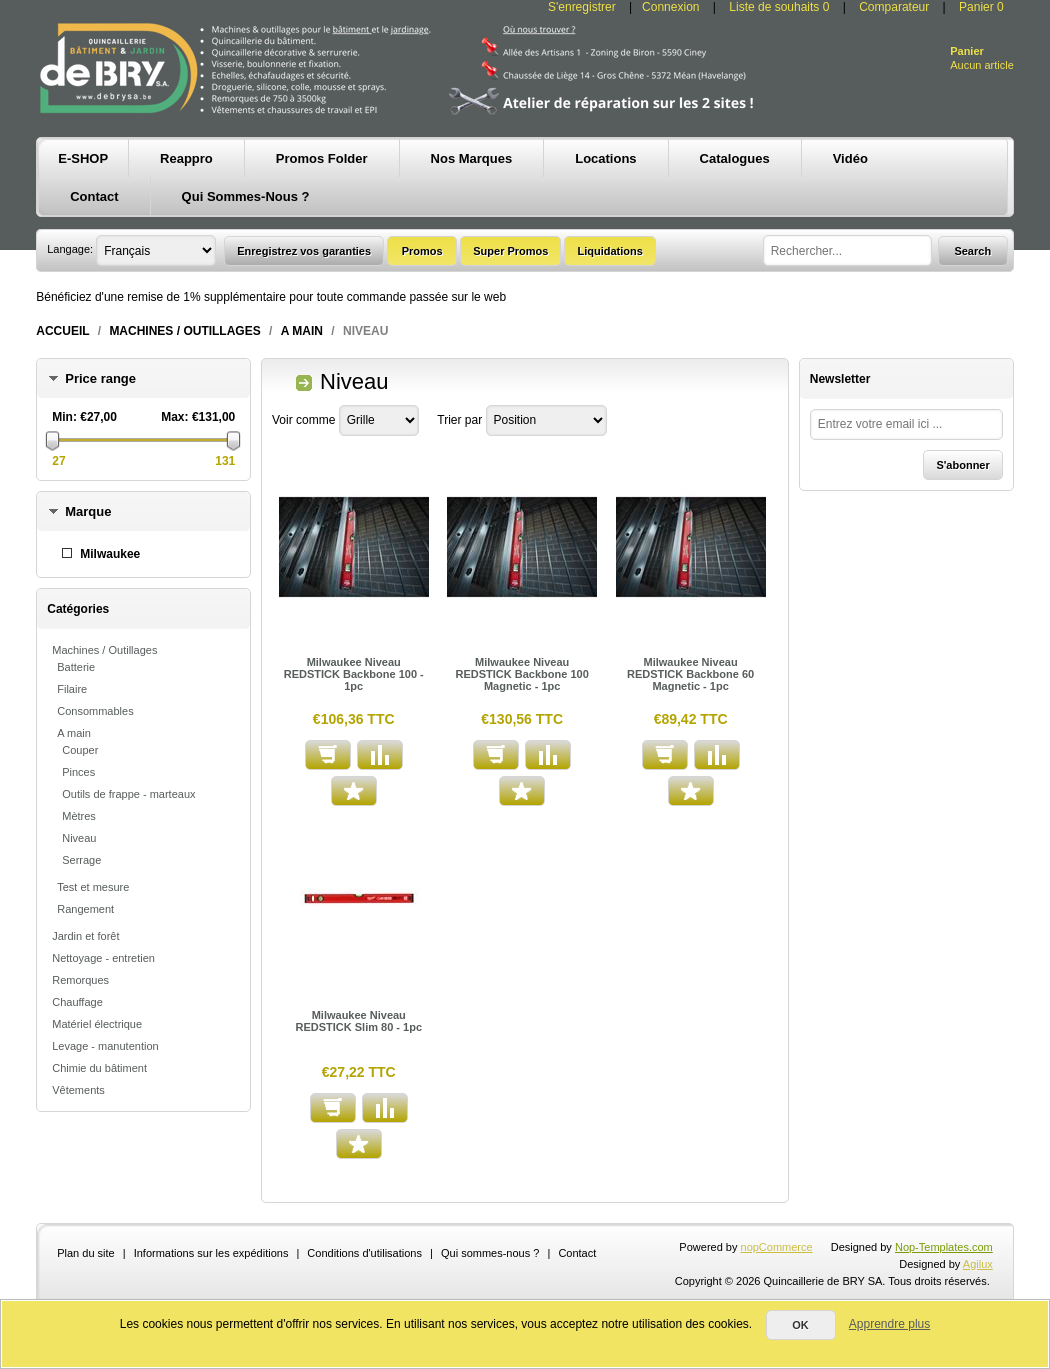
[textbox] (847, 250)
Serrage (81, 860)
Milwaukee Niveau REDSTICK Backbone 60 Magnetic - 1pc (690, 674)
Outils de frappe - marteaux (128, 794)
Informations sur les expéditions (211, 1253)
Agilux (978, 1264)
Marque (88, 511)
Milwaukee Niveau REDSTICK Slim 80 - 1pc (359, 1021)
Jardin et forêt (85, 936)
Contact (577, 1253)
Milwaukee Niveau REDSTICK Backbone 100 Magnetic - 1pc (522, 674)
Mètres (79, 816)
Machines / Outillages (184, 331)
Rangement (85, 909)
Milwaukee (110, 554)
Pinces (78, 772)
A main (302, 331)
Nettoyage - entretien (103, 958)
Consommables (95, 711)
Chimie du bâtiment (99, 1068)
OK (800, 1325)
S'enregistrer (582, 7)
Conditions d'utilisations (364, 1253)
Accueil (62, 331)
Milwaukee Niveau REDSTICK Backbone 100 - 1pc (354, 674)
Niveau (79, 838)
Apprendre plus (889, 1324)
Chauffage (77, 1002)
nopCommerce (777, 1247)
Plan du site (85, 1253)
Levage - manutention (105, 1046)
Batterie (76, 667)
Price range (100, 378)
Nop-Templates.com (944, 1247)
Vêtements (78, 1090)
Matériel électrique (97, 1024)
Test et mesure (93, 887)
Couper (80, 750)
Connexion (670, 7)
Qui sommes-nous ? (490, 1253)
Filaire (72, 689)
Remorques (80, 980)
